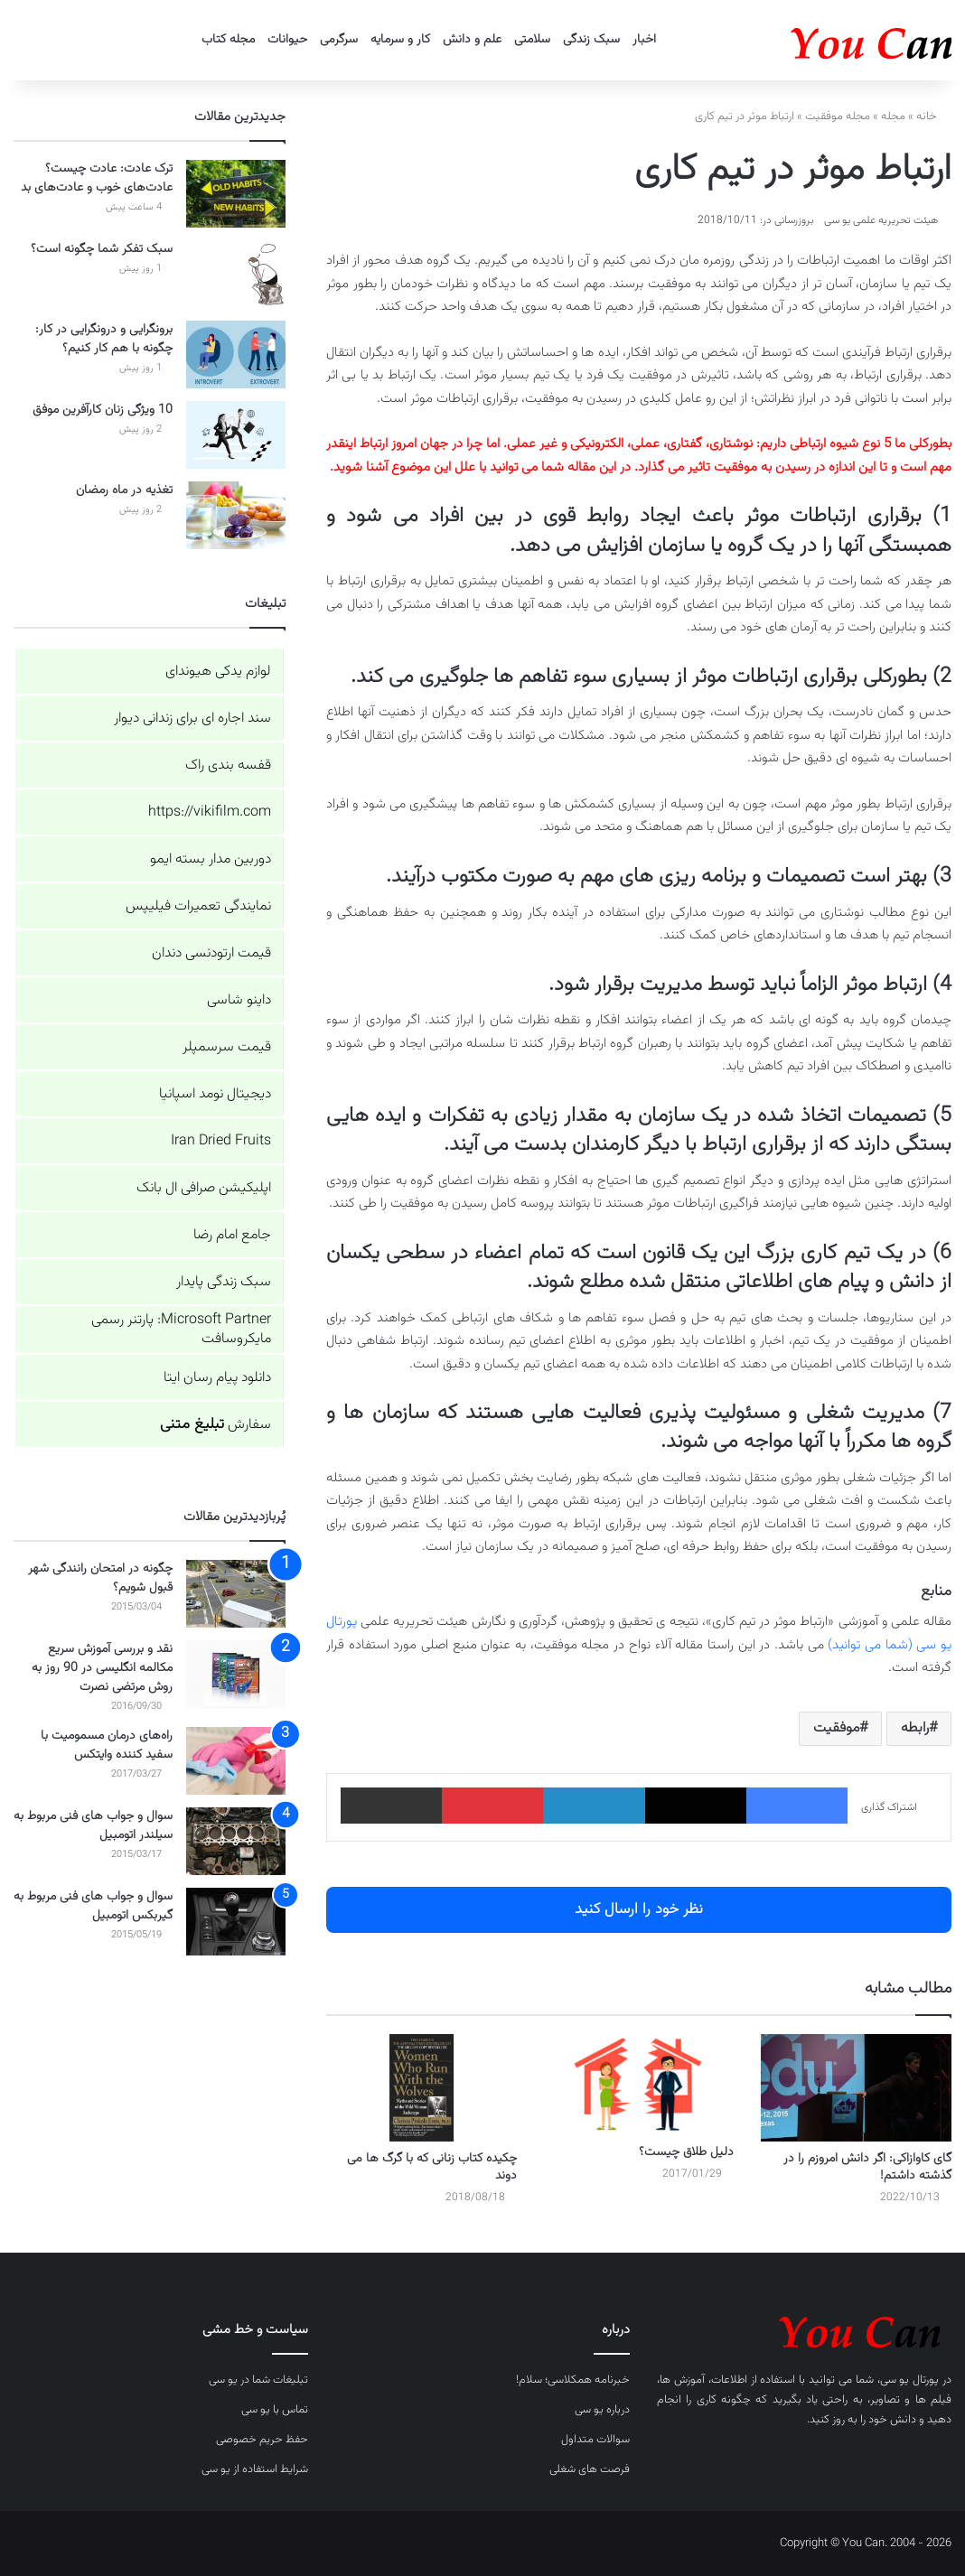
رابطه (915, 1728)
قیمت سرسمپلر (227, 1047)
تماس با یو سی (274, 2410)
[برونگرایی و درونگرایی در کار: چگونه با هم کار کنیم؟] (236, 354)
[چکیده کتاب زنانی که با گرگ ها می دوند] (421, 2088)
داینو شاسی (239, 1000)
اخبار (644, 40)
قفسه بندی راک (228, 765)
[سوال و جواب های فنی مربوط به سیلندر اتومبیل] (236, 1841)
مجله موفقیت (837, 116)
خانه (933, 116)
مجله (893, 116)
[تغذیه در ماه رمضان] (236, 515)
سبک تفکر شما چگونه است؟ (102, 249)
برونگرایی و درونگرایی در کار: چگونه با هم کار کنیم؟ (104, 339)
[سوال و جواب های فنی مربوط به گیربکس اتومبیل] (236, 1921)
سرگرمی (339, 40)
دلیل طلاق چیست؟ (686, 2152)
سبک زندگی (591, 40)
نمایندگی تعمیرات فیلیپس (198, 906)
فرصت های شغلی (589, 2469)
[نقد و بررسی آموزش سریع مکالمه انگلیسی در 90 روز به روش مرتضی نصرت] (236, 1674)
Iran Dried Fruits (221, 1141)
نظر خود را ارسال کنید (639, 1909)
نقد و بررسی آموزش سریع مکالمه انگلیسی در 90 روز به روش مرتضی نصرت (102, 1668)
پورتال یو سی (910, 2380)
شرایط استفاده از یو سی (254, 2469)
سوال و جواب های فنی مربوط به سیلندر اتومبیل (93, 1825)
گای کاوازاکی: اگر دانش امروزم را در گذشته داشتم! (867, 2167)
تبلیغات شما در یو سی (258, 2380)
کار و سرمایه (400, 40)
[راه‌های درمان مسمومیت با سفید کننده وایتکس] (236, 1761)
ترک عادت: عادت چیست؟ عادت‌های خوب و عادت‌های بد (97, 178)
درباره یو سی (602, 2410)
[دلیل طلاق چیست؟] (639, 2084)
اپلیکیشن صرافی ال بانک (203, 1188)
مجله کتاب (228, 40)
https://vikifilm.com (209, 812)
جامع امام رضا (232, 1235)
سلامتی (532, 40)
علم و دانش (472, 40)
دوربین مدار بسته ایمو (210, 859)
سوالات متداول (595, 2440)
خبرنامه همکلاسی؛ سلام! (573, 2380)
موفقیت (836, 1728)
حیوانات (287, 40)
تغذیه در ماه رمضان (124, 490)
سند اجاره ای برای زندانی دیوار (192, 718)
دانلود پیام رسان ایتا (217, 1377)
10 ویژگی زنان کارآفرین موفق (103, 410)
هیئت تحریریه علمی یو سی (881, 220)
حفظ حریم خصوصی (262, 2440)
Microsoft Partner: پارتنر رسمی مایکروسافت (181, 1330)
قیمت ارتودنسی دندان (211, 953)
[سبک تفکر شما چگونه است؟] (236, 274)
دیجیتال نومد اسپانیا (215, 1094)
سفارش (215, 1424)
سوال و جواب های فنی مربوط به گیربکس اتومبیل (93, 1906)
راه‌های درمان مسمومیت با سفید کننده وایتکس (107, 1745)
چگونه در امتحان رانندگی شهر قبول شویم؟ (100, 1578)
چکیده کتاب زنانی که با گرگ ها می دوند (432, 2167)
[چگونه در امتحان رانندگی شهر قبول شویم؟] (236, 1594)
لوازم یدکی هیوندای (218, 671)
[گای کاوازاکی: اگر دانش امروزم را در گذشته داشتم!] (856, 2088)
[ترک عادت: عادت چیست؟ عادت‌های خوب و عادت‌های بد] (236, 194)
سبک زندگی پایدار (223, 1282)
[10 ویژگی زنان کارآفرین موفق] (236, 435)
